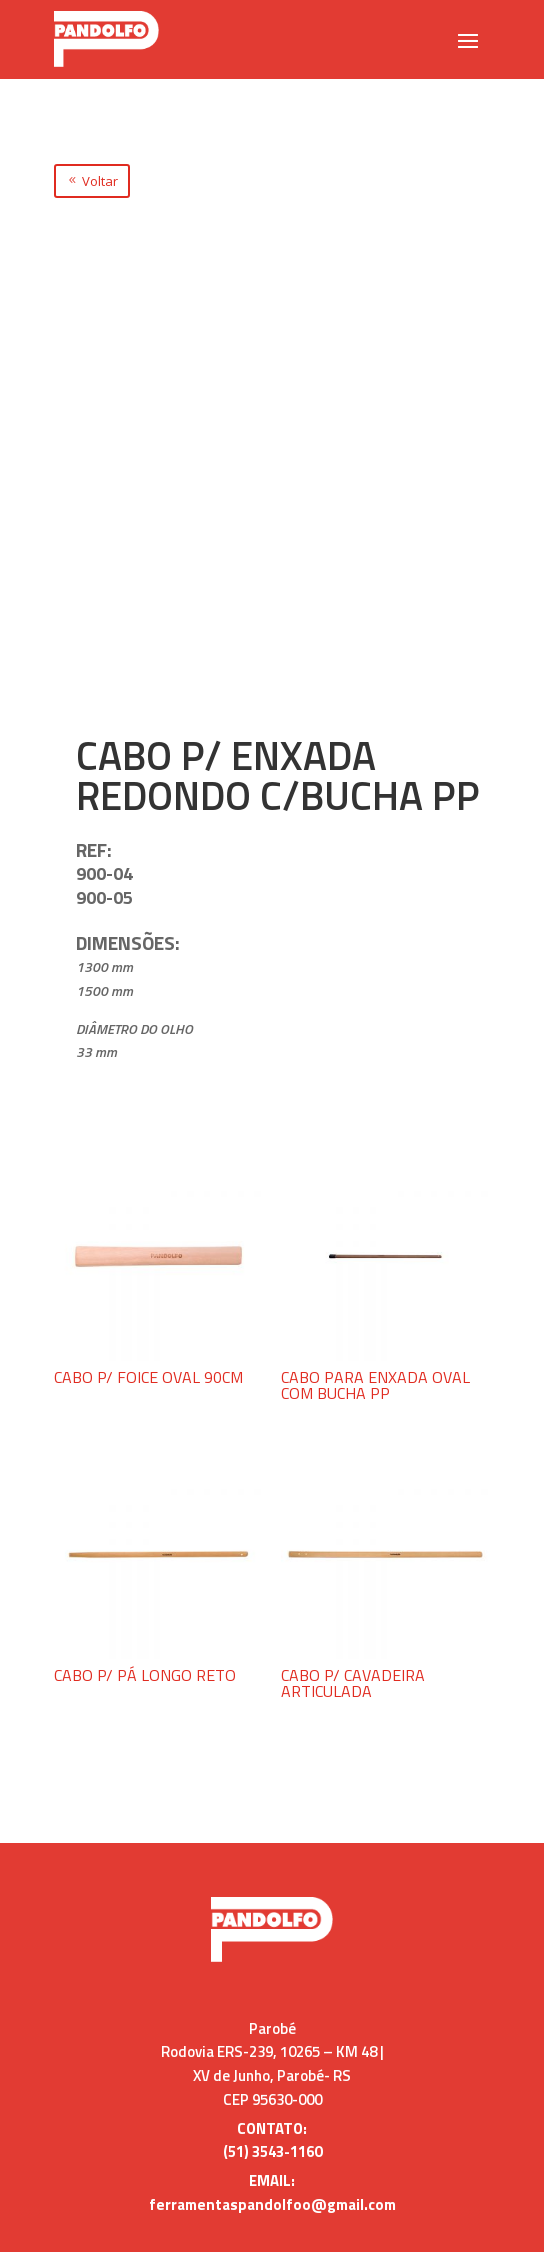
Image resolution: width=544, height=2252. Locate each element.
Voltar (100, 181)
